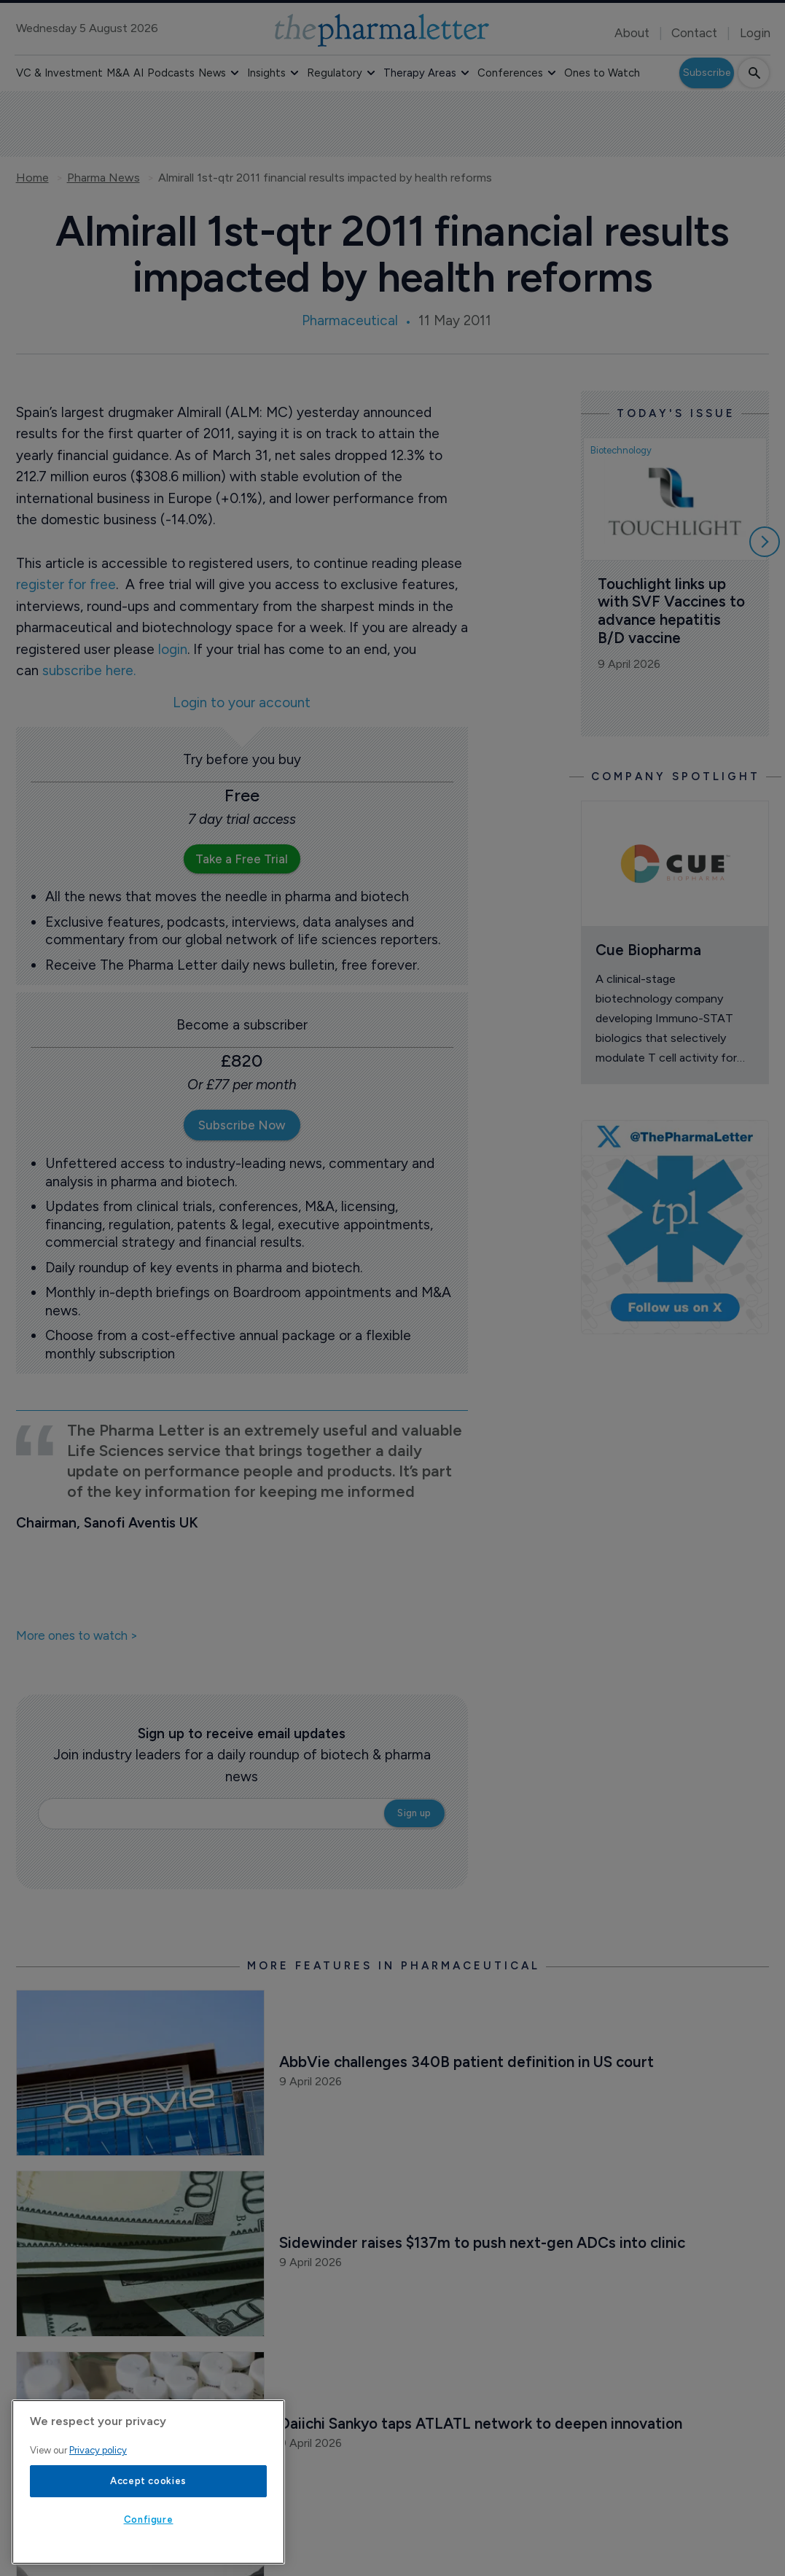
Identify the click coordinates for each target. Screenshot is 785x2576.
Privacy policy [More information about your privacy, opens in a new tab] (98, 2450)
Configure (148, 2519)
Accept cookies (148, 2480)
